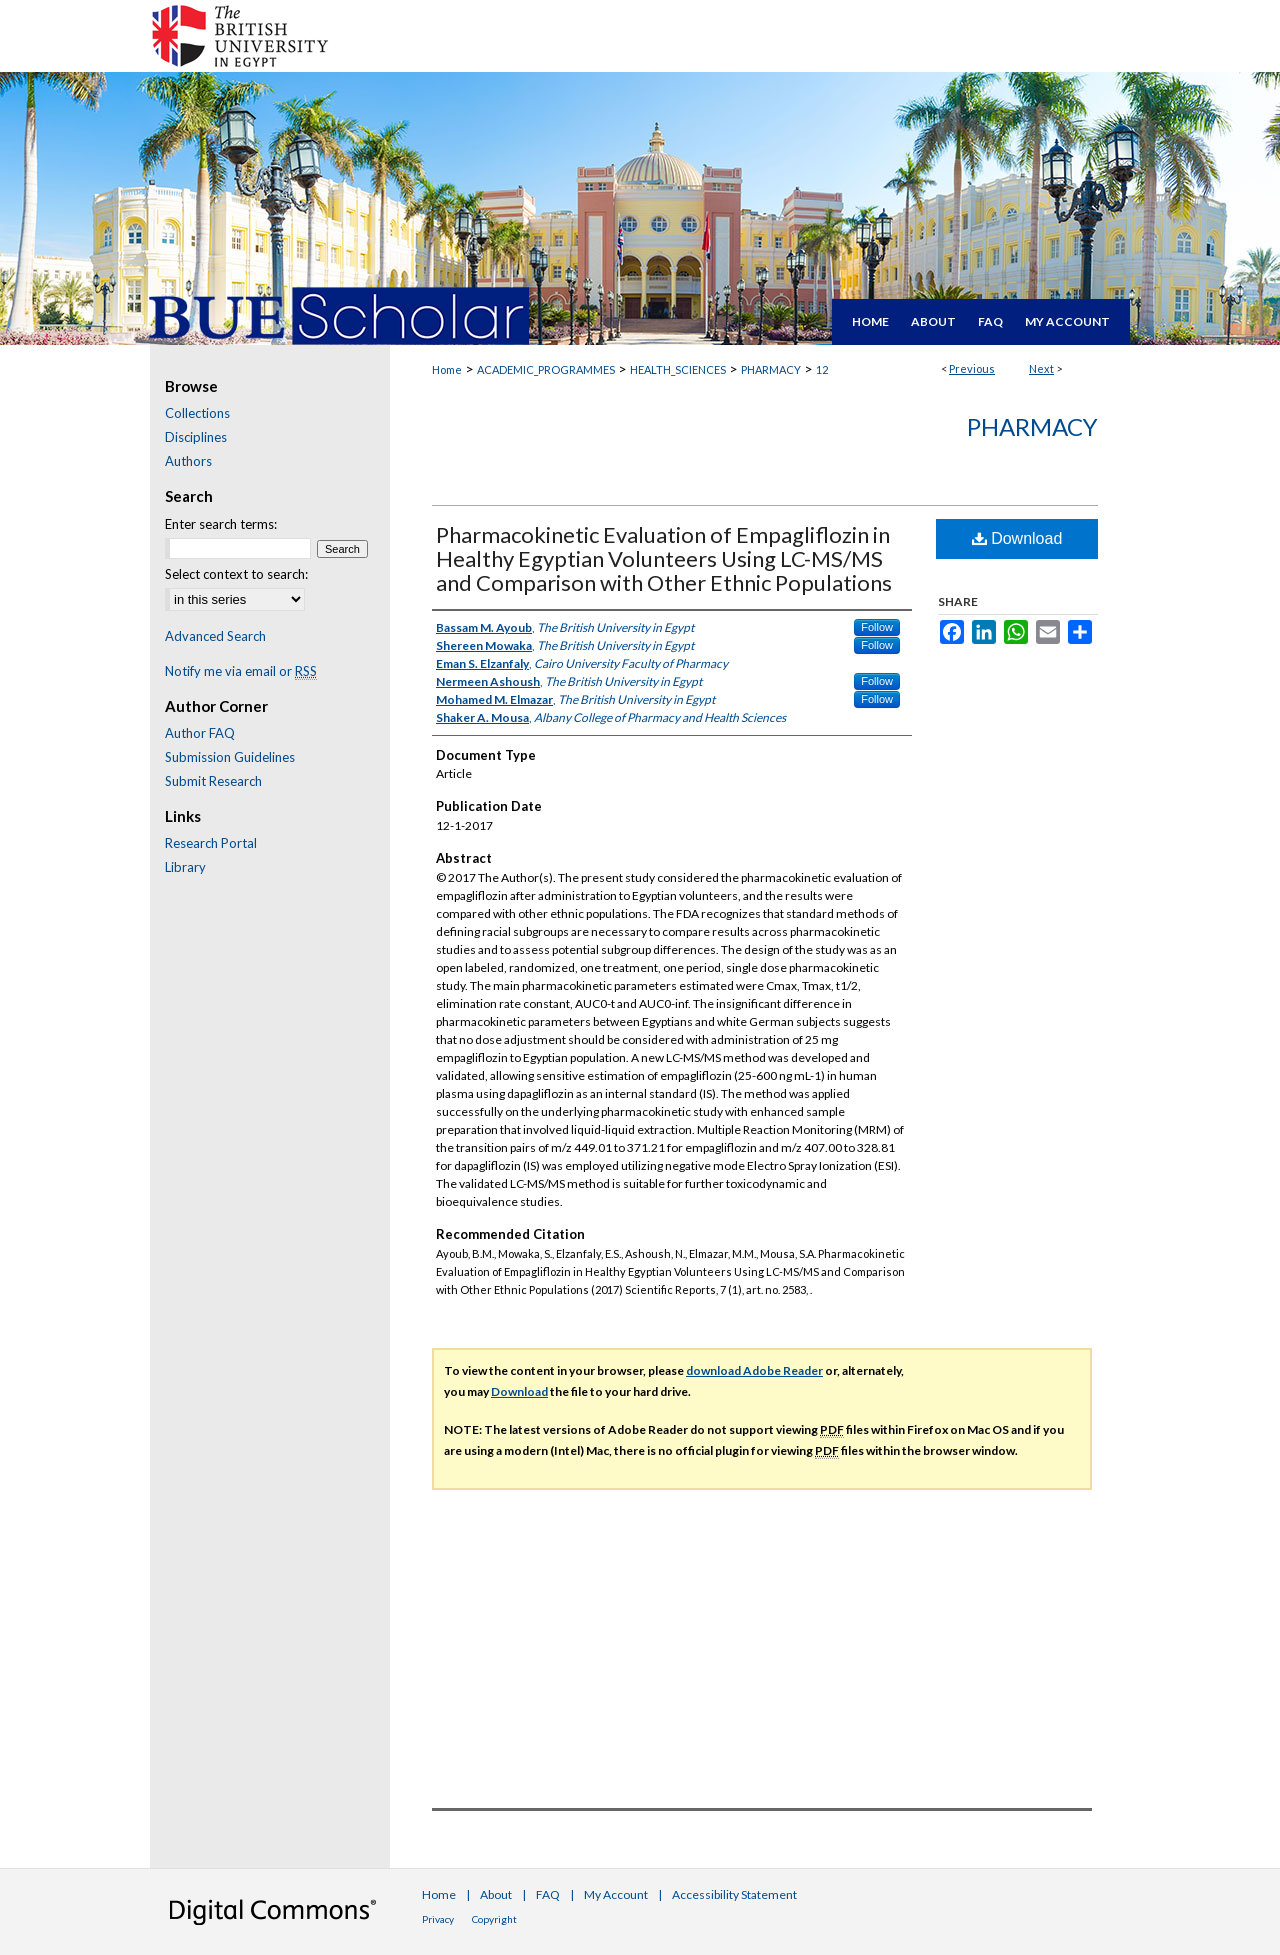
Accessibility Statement (734, 1894)
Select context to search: (236, 574)
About (496, 1894)
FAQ (548, 1894)
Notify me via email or (241, 671)
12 (822, 369)
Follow (877, 627)
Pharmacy (1032, 426)
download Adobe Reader (754, 1370)
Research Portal (211, 843)
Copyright (494, 1919)
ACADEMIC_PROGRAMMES (546, 369)
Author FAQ (200, 733)
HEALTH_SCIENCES (678, 369)
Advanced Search (215, 636)
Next (1041, 368)
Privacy (438, 1919)
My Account (616, 1894)
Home (447, 369)
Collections (197, 413)
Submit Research (213, 781)
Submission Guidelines (230, 757)
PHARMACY (771, 369)
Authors (188, 461)
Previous (972, 368)
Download (1017, 538)
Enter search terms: (221, 524)
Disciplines (196, 437)
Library (185, 867)
